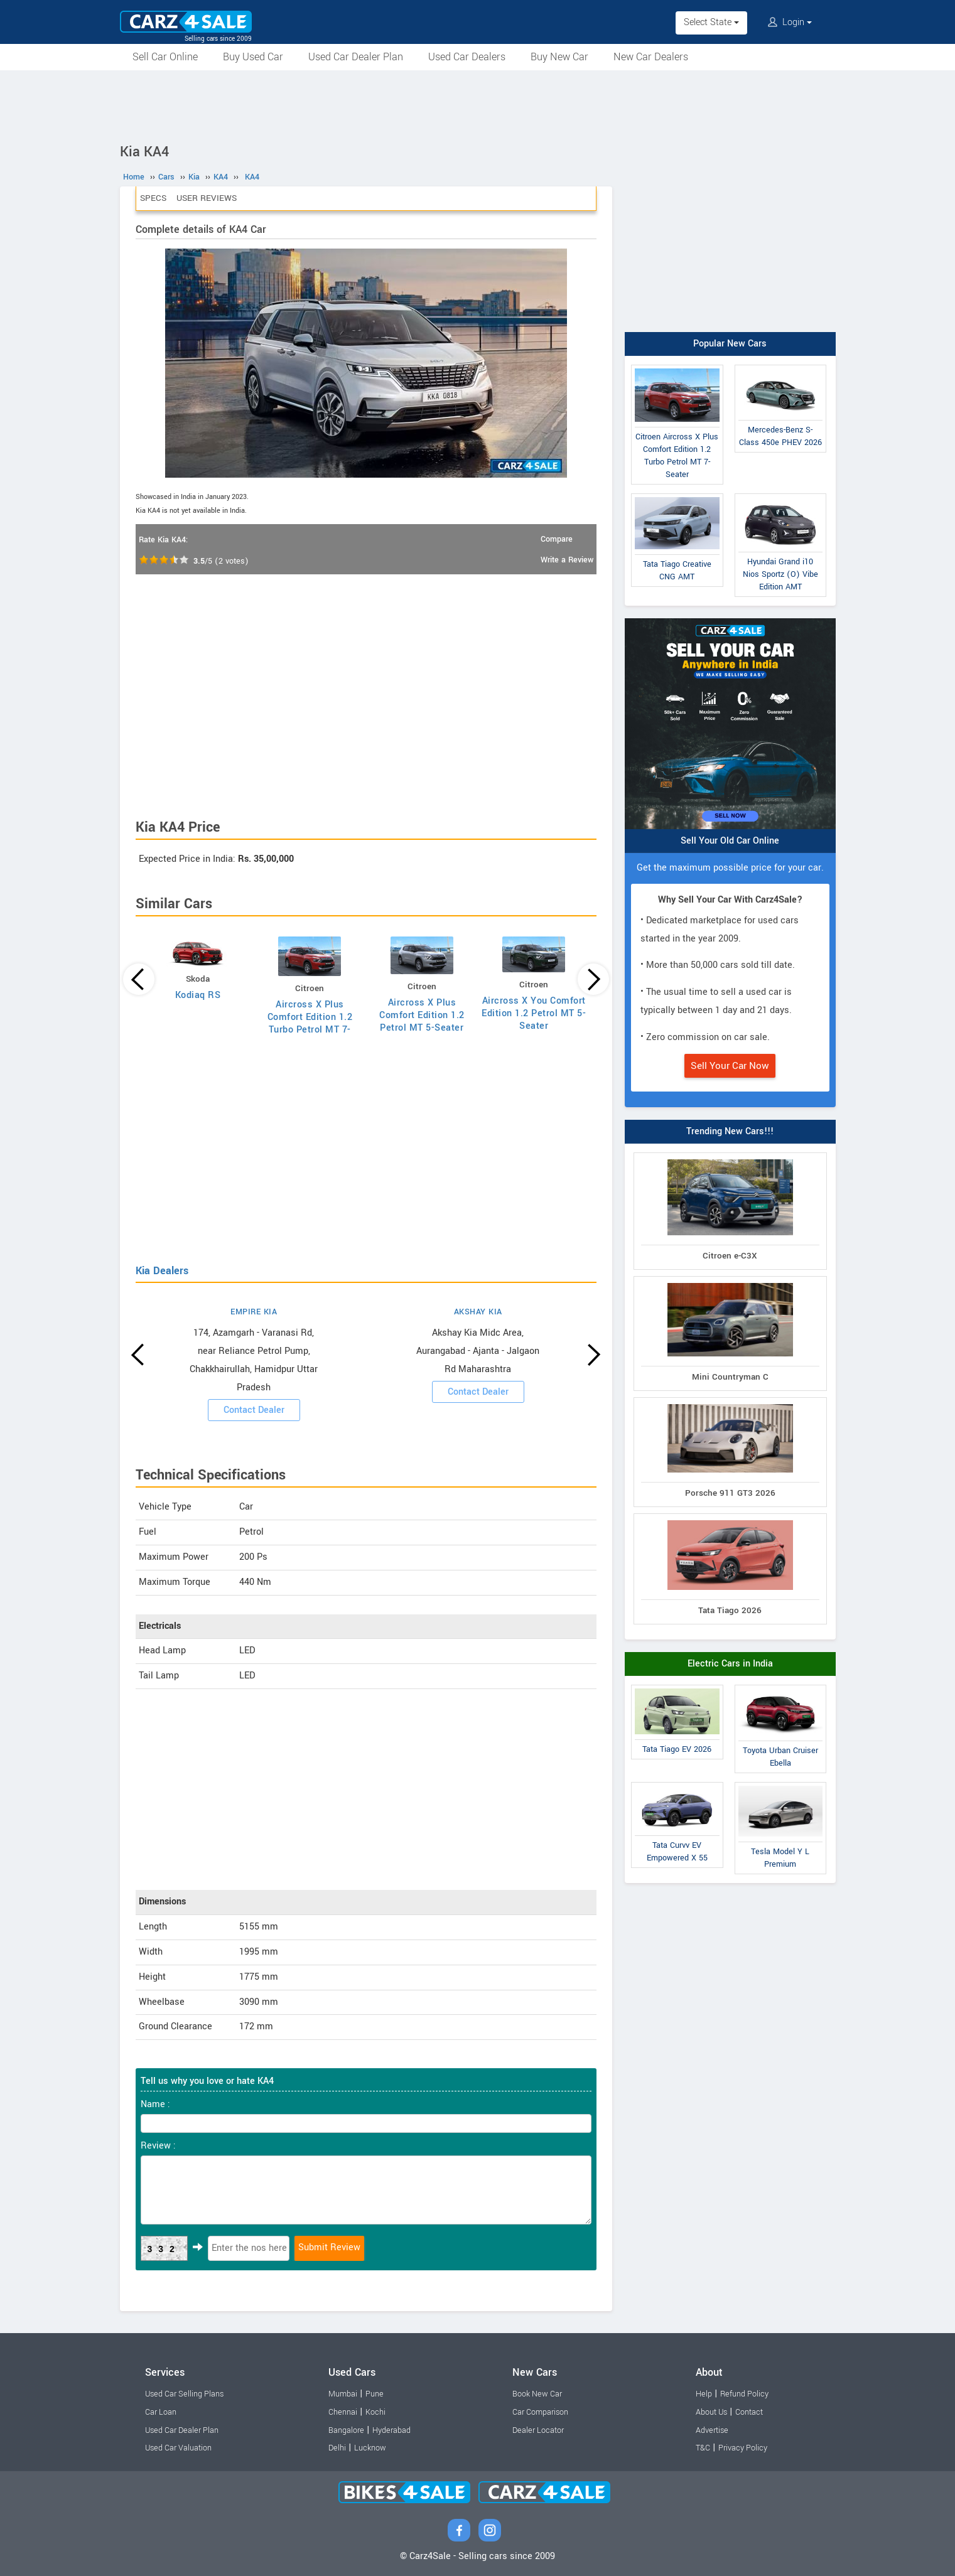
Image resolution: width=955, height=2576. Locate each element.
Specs (153, 198)
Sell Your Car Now (730, 1066)
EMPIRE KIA (253, 1312)
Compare (557, 539)
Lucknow (370, 2448)
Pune (374, 2394)
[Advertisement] (477, 105)
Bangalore (346, 2430)
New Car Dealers (650, 57)
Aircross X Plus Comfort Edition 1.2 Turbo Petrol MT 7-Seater (310, 1023)
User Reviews (206, 198)
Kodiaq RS (198, 995)
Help (704, 2394)
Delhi (337, 2448)
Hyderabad (391, 2430)
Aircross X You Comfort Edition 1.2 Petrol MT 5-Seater (534, 1013)
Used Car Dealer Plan (355, 57)
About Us (711, 2412)
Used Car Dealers (466, 57)
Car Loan (160, 2412)
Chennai (342, 2412)
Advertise (712, 2430)
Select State (711, 22)
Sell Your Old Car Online (730, 840)
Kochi (375, 2412)
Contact (749, 2412)
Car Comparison (540, 2412)
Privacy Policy (742, 2448)
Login (790, 22)
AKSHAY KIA (478, 1312)
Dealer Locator (538, 2430)
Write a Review (567, 560)
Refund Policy (744, 2394)
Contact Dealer (254, 1410)
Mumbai (342, 2394)
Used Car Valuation (178, 2448)
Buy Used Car (253, 57)
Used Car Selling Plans (184, 2394)
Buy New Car (559, 57)
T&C (703, 2448)
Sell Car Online (165, 57)
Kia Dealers (162, 1271)
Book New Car (537, 2394)
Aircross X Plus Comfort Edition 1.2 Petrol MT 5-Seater (422, 1015)
